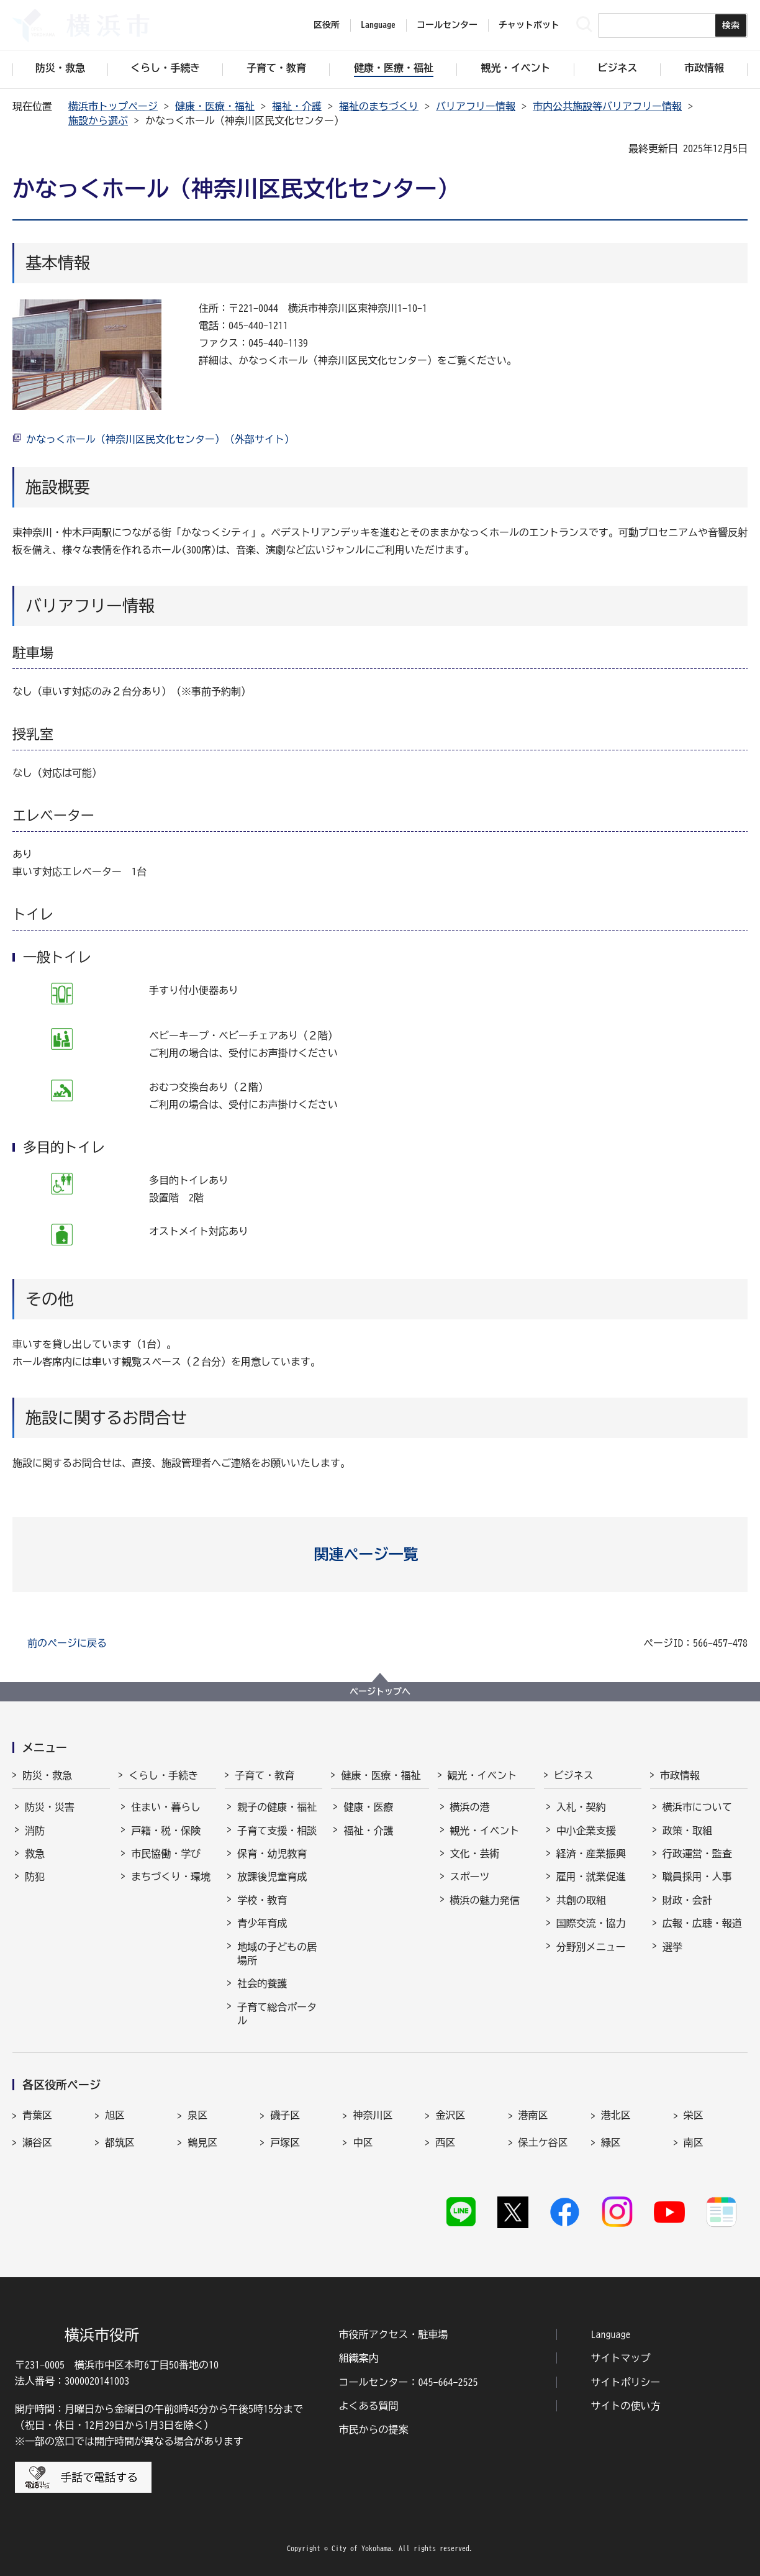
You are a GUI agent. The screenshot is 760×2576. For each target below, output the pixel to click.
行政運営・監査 (697, 1854)
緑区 (611, 2142)
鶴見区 (202, 2142)
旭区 (115, 2115)
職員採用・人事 (697, 1877)
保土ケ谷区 (543, 2142)
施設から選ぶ (98, 120)
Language (611, 2334)
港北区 (616, 2115)
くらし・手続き (163, 1775)
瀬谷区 (37, 2142)
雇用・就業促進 (591, 1877)
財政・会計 (687, 1900)
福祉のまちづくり (378, 106)
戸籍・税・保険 (166, 1831)
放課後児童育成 (272, 1877)
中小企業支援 (586, 1831)
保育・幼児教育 (272, 1854)
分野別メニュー (591, 1947)
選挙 (672, 1947)
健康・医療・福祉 (215, 106)
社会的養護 (262, 1983)
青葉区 (37, 2115)
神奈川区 (372, 2115)
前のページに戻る (67, 1643)
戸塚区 (285, 2142)
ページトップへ (380, 1691)
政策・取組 (687, 1831)
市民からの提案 (373, 2429)
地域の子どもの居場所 (277, 1953)
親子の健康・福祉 (277, 1807)
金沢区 (450, 2115)
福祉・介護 (297, 106)
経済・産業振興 (591, 1854)
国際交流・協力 (591, 1923)
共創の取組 (581, 1900)
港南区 (533, 2115)
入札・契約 (581, 1807)
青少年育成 (262, 1923)
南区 (693, 2142)
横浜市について (697, 1807)
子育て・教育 (264, 1775)
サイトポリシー (626, 2382)
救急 (35, 1854)
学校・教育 (262, 1900)
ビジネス (574, 1775)
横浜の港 (470, 1807)
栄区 (693, 2115)
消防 (35, 1831)
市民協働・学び (166, 1854)
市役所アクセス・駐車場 (393, 2334)
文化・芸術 (475, 1854)
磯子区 (285, 2115)
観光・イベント (482, 1775)
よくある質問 (368, 2406)
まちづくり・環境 (170, 1877)
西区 (445, 2142)
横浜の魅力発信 (485, 1900)
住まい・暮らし (166, 1807)
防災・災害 (50, 1807)
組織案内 (358, 2358)
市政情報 (680, 1775)
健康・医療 (368, 1807)
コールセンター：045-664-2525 (407, 2382)
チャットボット (529, 24)
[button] (380, 1554)
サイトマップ (621, 2358)
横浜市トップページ (113, 106)
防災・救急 (47, 1775)
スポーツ (470, 1877)
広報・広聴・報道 (702, 1923)
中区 (363, 2142)
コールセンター (447, 24)
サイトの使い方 (626, 2406)
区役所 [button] (327, 24)
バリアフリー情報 (475, 106)
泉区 (197, 2115)
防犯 (35, 1877)
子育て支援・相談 (277, 1831)
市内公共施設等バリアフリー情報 (607, 106)
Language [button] (378, 24)
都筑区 (120, 2142)
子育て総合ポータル (277, 2014)
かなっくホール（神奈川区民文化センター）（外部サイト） (160, 439)
